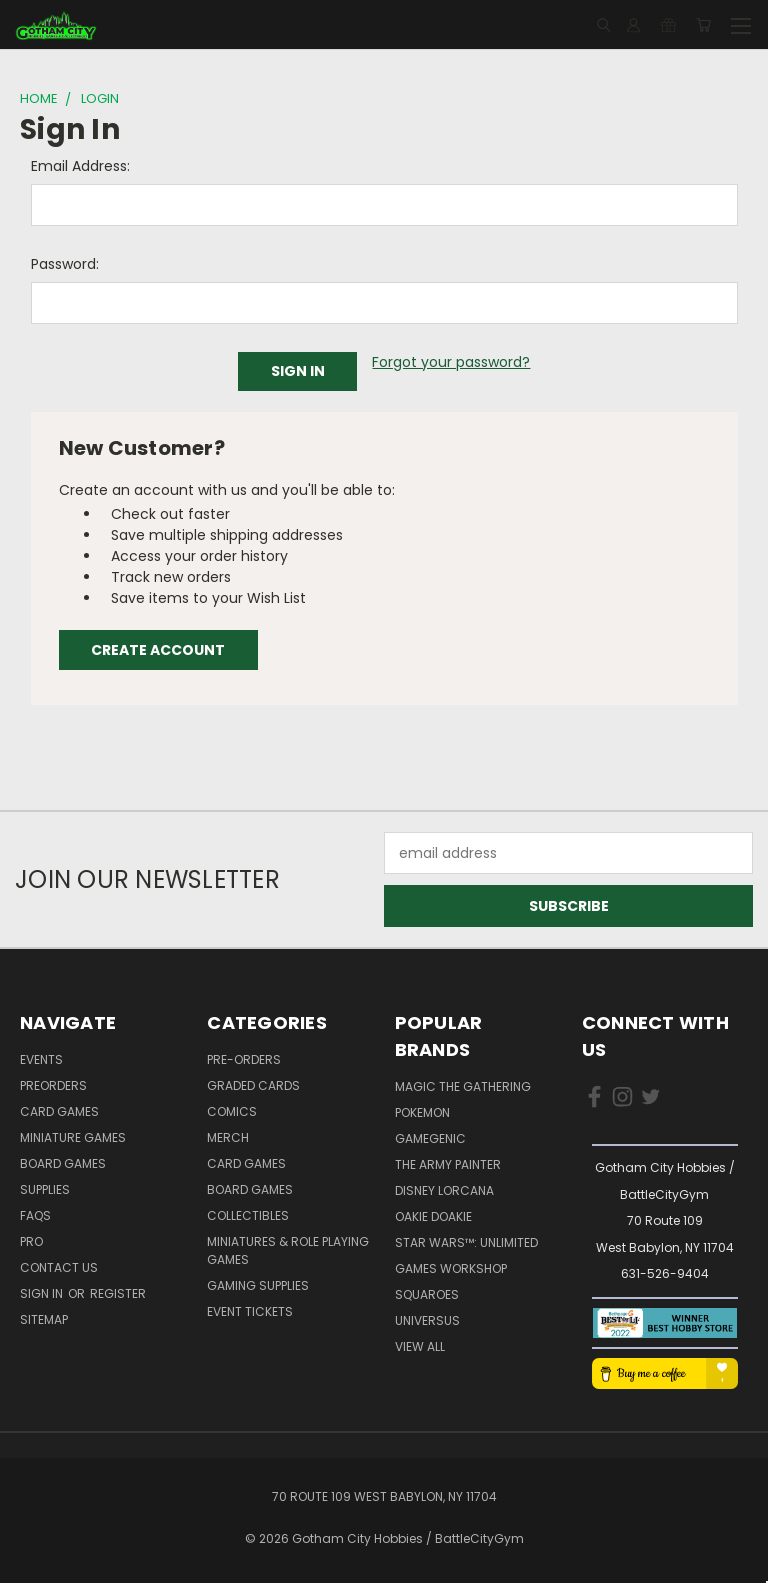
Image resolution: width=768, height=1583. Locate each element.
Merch (228, 1137)
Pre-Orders (244, 1059)
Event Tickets (250, 1311)
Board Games (63, 1163)
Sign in (43, 1293)
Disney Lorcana (444, 1190)
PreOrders (53, 1085)
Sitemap (44, 1319)
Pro (31, 1241)
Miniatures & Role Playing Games (288, 1250)
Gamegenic (430, 1138)
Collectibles (248, 1215)
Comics (232, 1111)
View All (420, 1346)
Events (41, 1059)
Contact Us (59, 1267)
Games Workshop (451, 1268)
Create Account (158, 650)
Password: (65, 264)
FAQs (35, 1215)
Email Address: (80, 166)
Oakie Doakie (433, 1216)
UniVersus (427, 1320)
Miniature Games (73, 1137)
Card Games (59, 1111)
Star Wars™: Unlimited (466, 1242)
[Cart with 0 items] (703, 25)
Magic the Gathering (463, 1086)
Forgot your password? (451, 362)
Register (118, 1293)
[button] (664, 1323)
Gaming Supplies (258, 1285)
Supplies (45, 1189)
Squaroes (427, 1294)
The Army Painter (448, 1164)
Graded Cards (253, 1085)
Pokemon (422, 1112)
